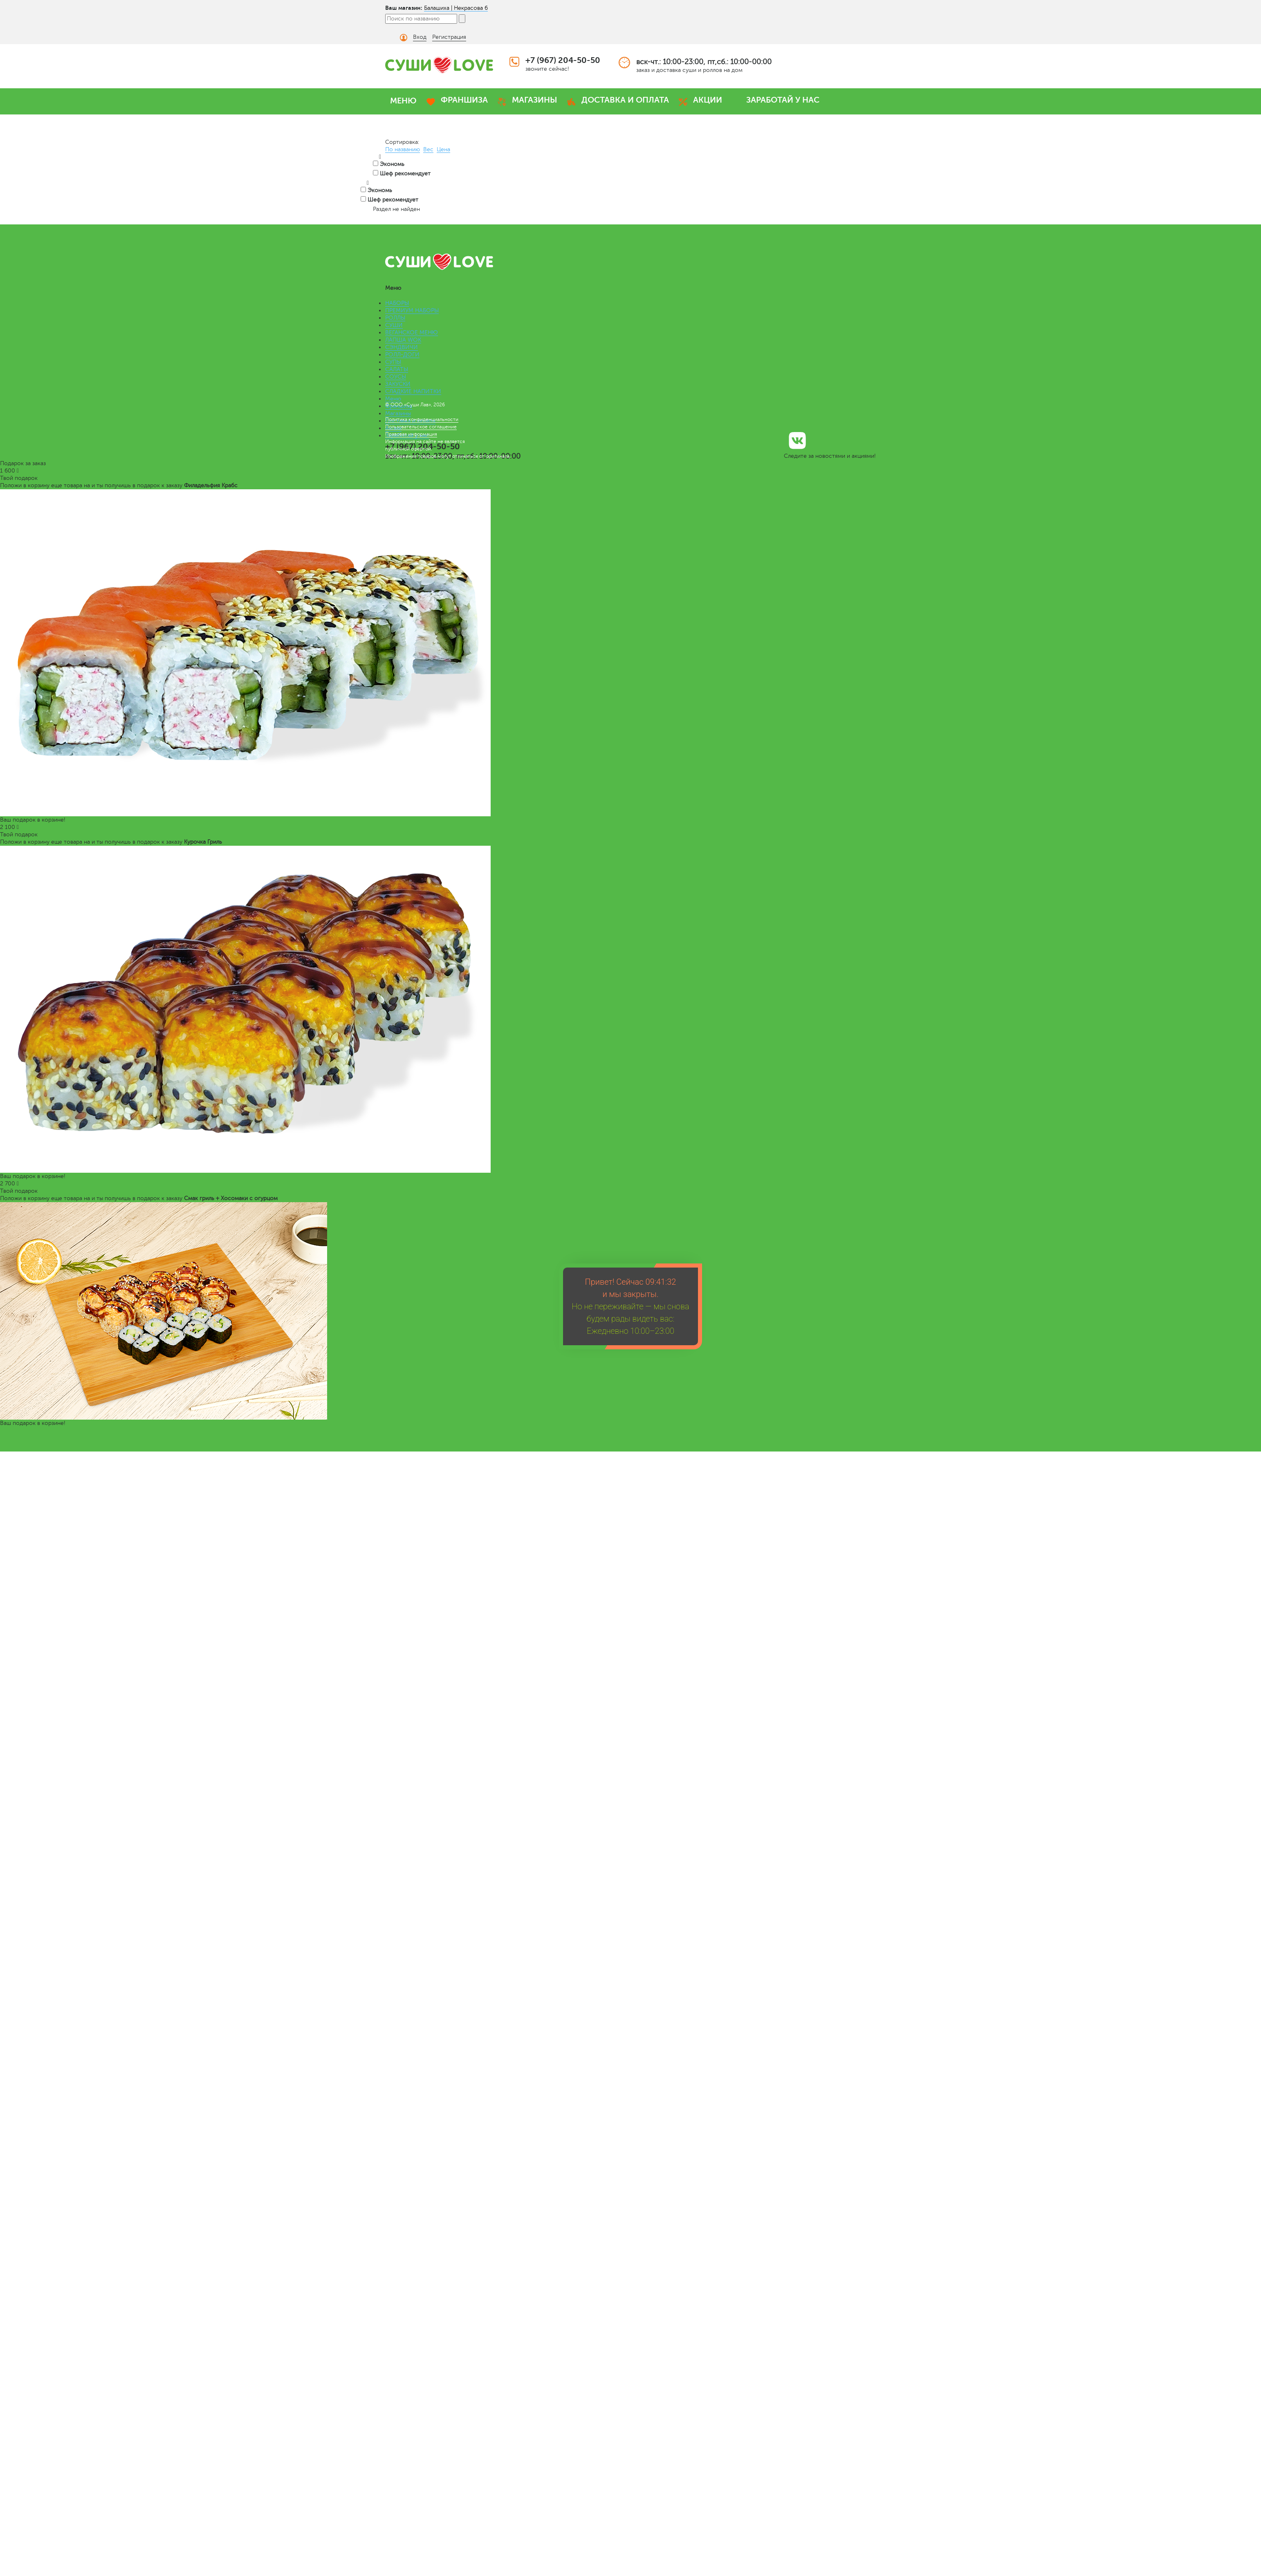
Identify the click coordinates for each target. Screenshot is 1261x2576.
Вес (428, 149)
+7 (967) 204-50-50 (562, 60)
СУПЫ (393, 362)
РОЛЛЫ (395, 318)
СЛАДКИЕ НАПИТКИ (413, 391)
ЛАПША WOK (403, 340)
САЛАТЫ (396, 369)
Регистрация (449, 37)
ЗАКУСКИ (398, 384)
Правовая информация (411, 434)
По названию (402, 149)
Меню (393, 399)
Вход (419, 37)
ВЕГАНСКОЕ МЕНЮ (411, 332)
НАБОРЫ (397, 303)
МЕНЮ (403, 100)
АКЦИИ (707, 100)
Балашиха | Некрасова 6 (456, 8)
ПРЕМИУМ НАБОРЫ (412, 310)
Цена (443, 149)
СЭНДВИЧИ (401, 347)
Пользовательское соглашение (421, 427)
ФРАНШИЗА (464, 100)
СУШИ (394, 325)
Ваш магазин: (403, 7)
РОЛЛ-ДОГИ (402, 355)
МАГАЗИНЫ (534, 100)
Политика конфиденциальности (421, 419)
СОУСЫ (395, 377)
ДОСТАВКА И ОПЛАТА (625, 100)
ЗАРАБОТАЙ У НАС (782, 100)
